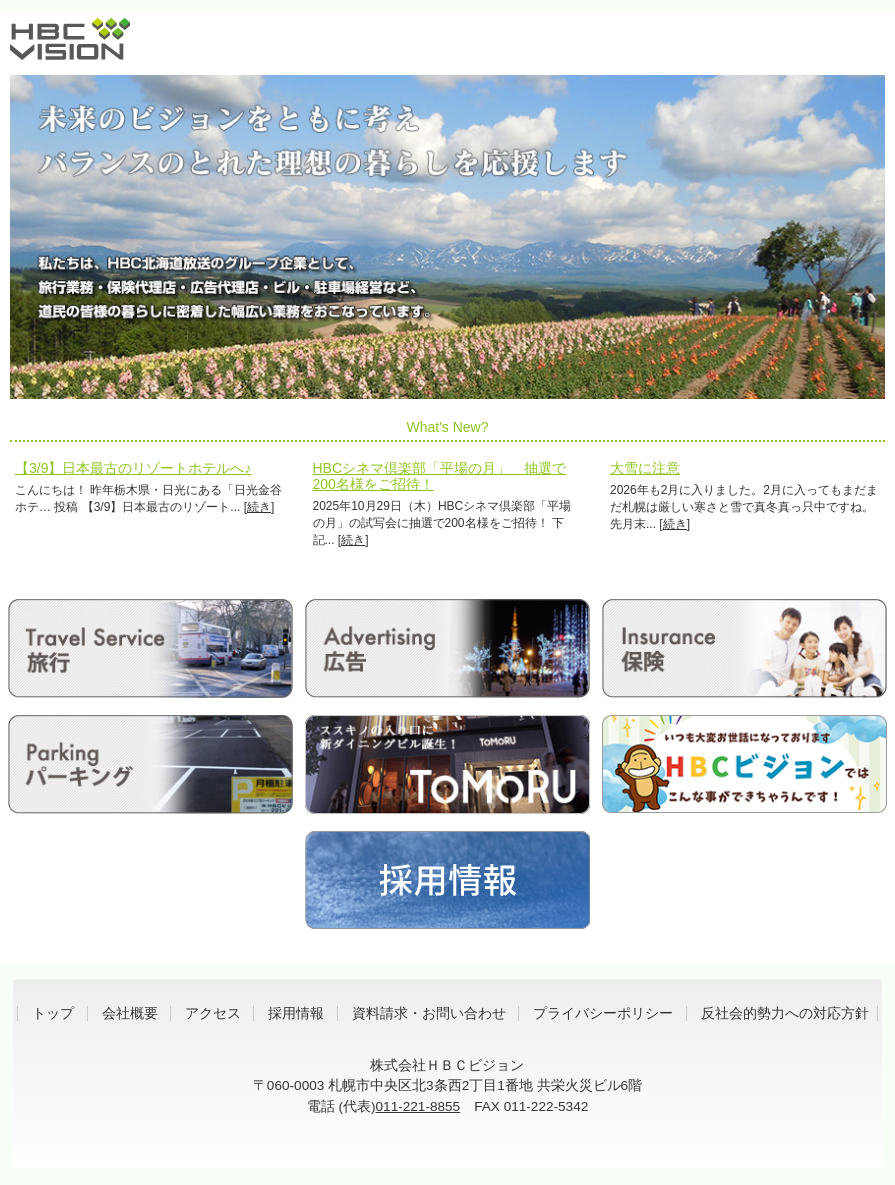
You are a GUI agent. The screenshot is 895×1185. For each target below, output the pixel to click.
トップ (53, 1013)
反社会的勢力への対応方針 (785, 1013)
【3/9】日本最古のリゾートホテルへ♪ (133, 468)
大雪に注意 (645, 468)
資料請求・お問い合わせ (429, 1013)
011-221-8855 (418, 1106)
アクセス (213, 1013)
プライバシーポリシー (603, 1013)
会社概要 (130, 1013)
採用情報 (296, 1013)
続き (259, 507)
